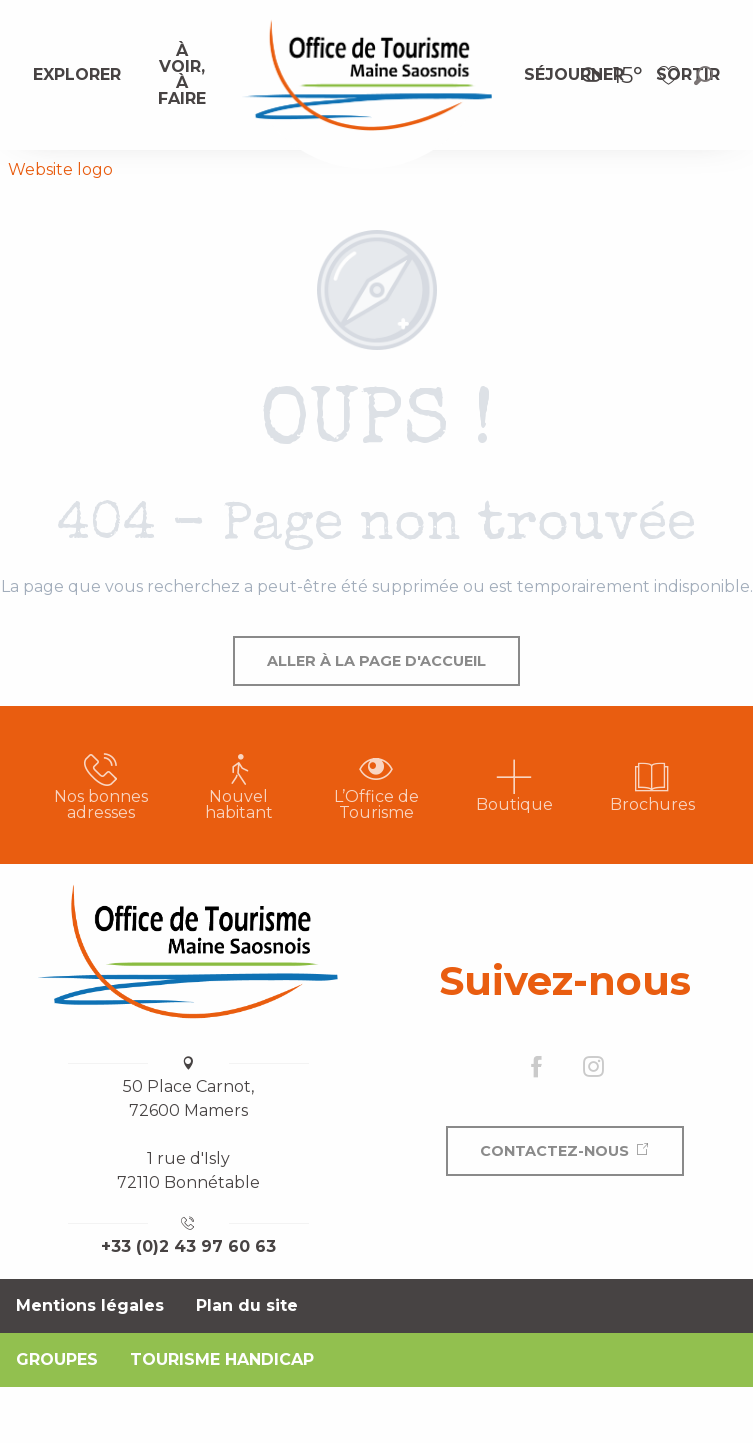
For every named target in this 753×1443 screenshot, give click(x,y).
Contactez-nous (554, 1151)
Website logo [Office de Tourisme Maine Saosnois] (60, 169)
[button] (703, 75)
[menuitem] (77, 75)
